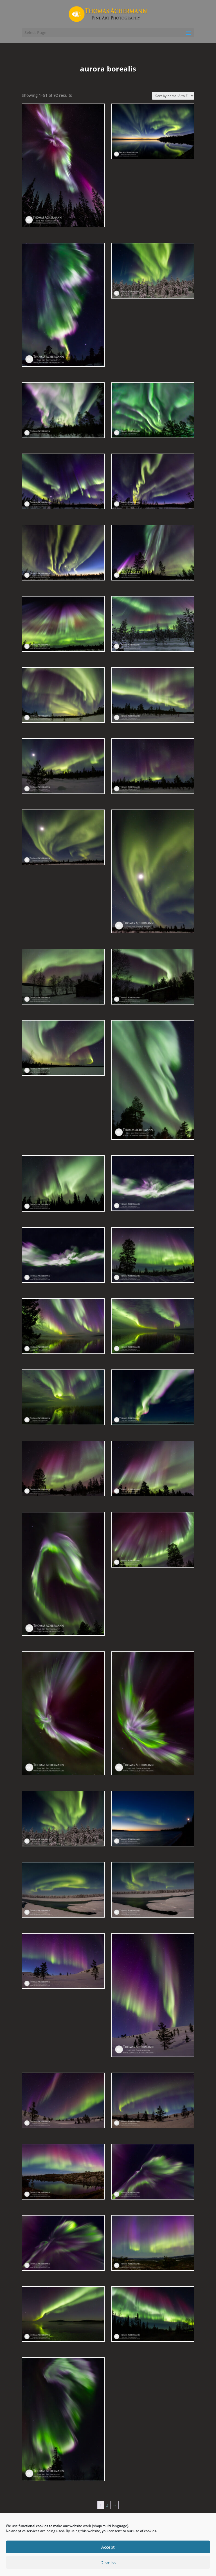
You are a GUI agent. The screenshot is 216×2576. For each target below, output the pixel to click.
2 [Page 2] (107, 2505)
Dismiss (108, 2562)
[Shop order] (173, 96)
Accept (108, 2547)
